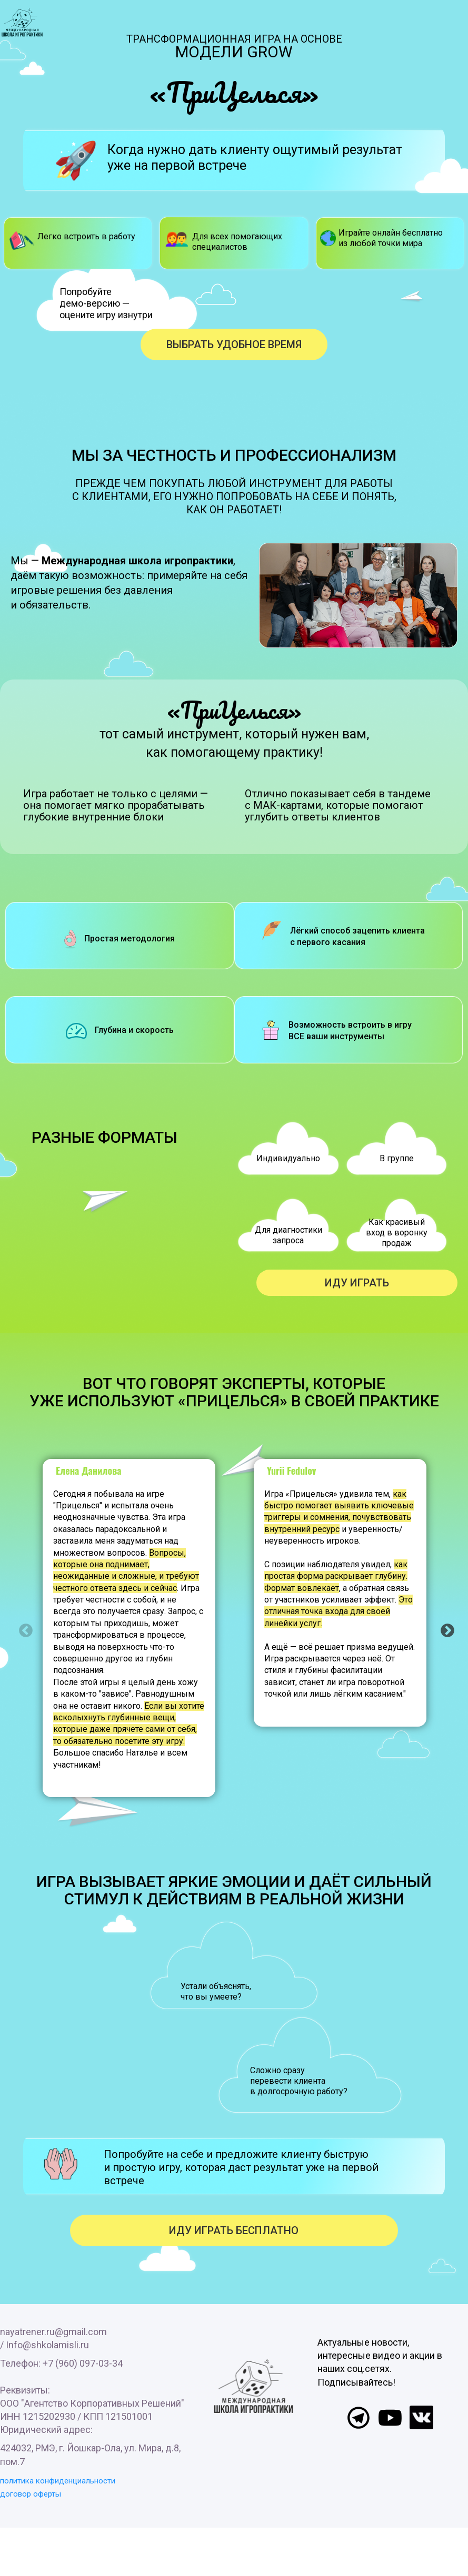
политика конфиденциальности (57, 2481)
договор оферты (30, 2494)
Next (445, 1628)
